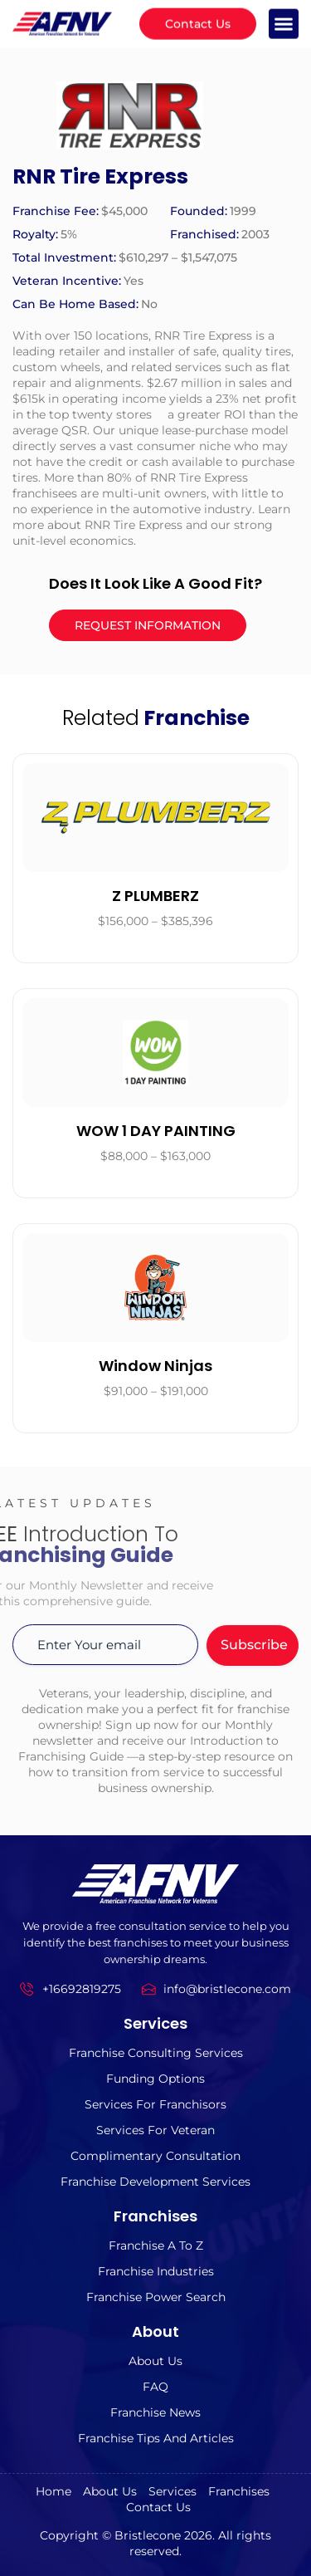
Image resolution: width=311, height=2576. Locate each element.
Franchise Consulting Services (156, 2052)
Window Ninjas (155, 1365)
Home (53, 2491)
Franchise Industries (156, 2271)
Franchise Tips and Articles (156, 2438)
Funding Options (155, 2078)
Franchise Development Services (155, 2181)
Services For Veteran (155, 2130)
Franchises (239, 2491)
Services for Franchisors (155, 2104)
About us (155, 2360)
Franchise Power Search (156, 2297)
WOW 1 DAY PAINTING (156, 1130)
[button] (284, 21)
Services (172, 2491)
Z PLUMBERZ (155, 895)
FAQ (155, 2386)
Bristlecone (147, 2535)
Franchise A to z (156, 2245)
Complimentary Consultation (155, 2155)
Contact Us (158, 2507)
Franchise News (155, 2412)
